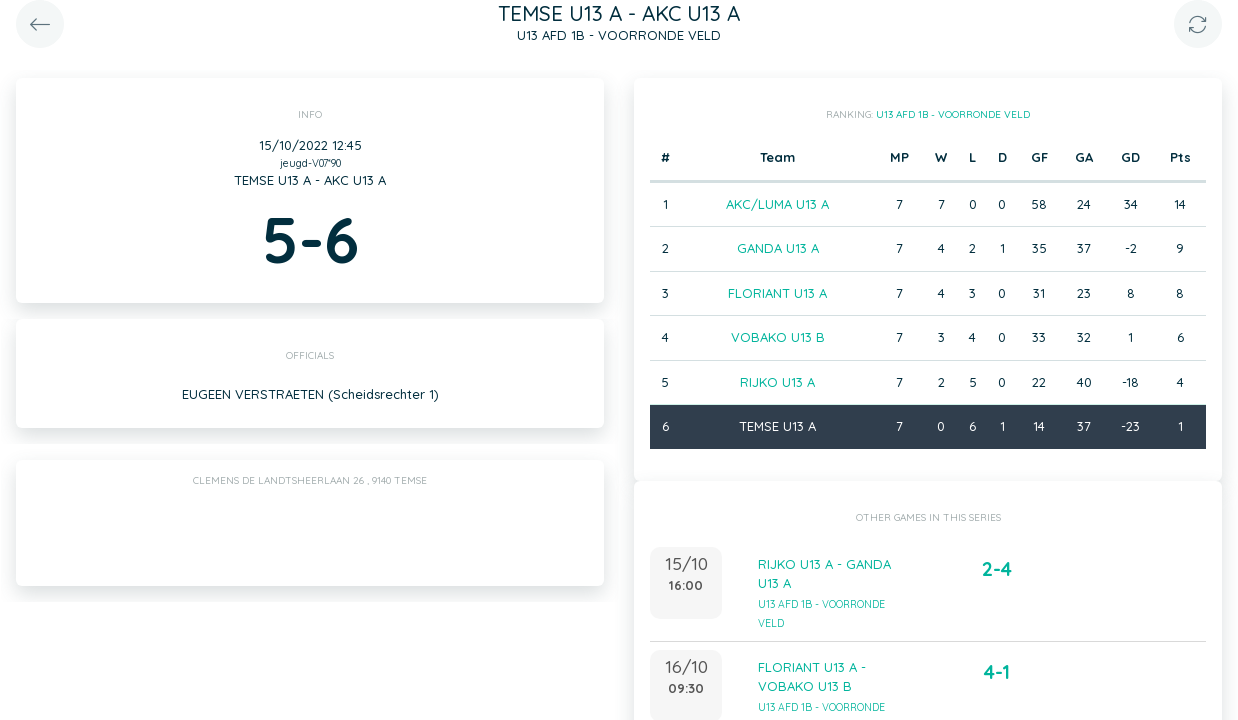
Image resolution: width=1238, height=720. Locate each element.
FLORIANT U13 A (777, 293)
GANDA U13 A (778, 248)
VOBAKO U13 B (778, 337)
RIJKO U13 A (777, 382)
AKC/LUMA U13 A (777, 204)
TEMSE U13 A (777, 426)
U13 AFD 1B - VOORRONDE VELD (953, 114)
